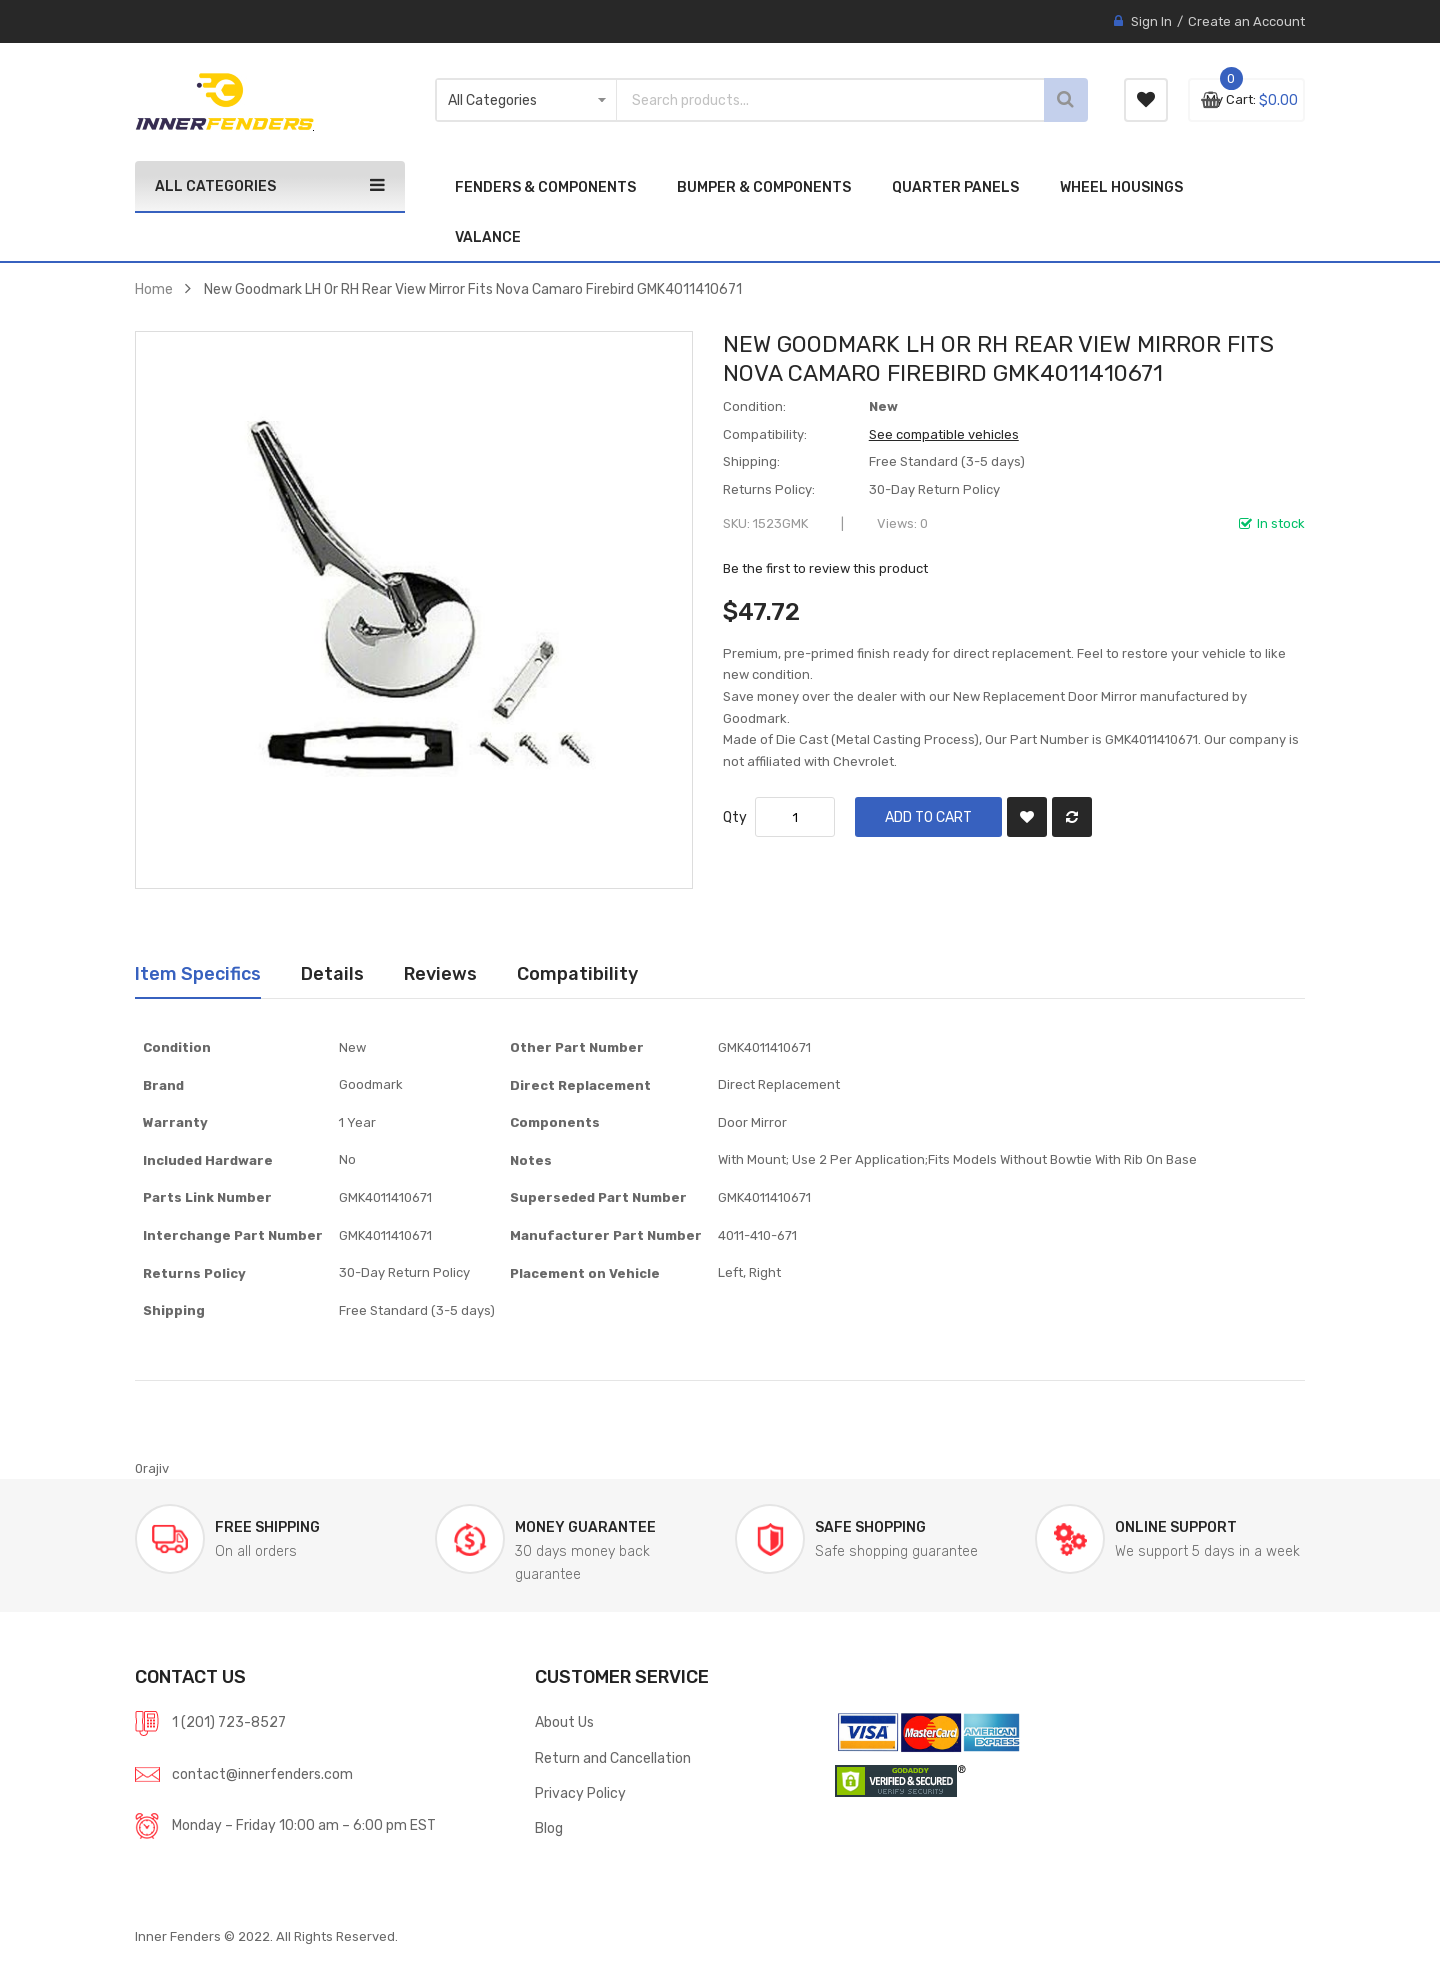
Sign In (1151, 21)
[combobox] (800, 100)
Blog (549, 1828)
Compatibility (577, 973)
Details (332, 973)
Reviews (440, 973)
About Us (564, 1722)
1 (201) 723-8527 (229, 1722)
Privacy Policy (580, 1793)
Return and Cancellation (613, 1758)
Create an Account (1246, 21)
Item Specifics (198, 973)
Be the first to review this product (825, 568)
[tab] (198, 974)
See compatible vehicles (944, 434)
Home (154, 289)
